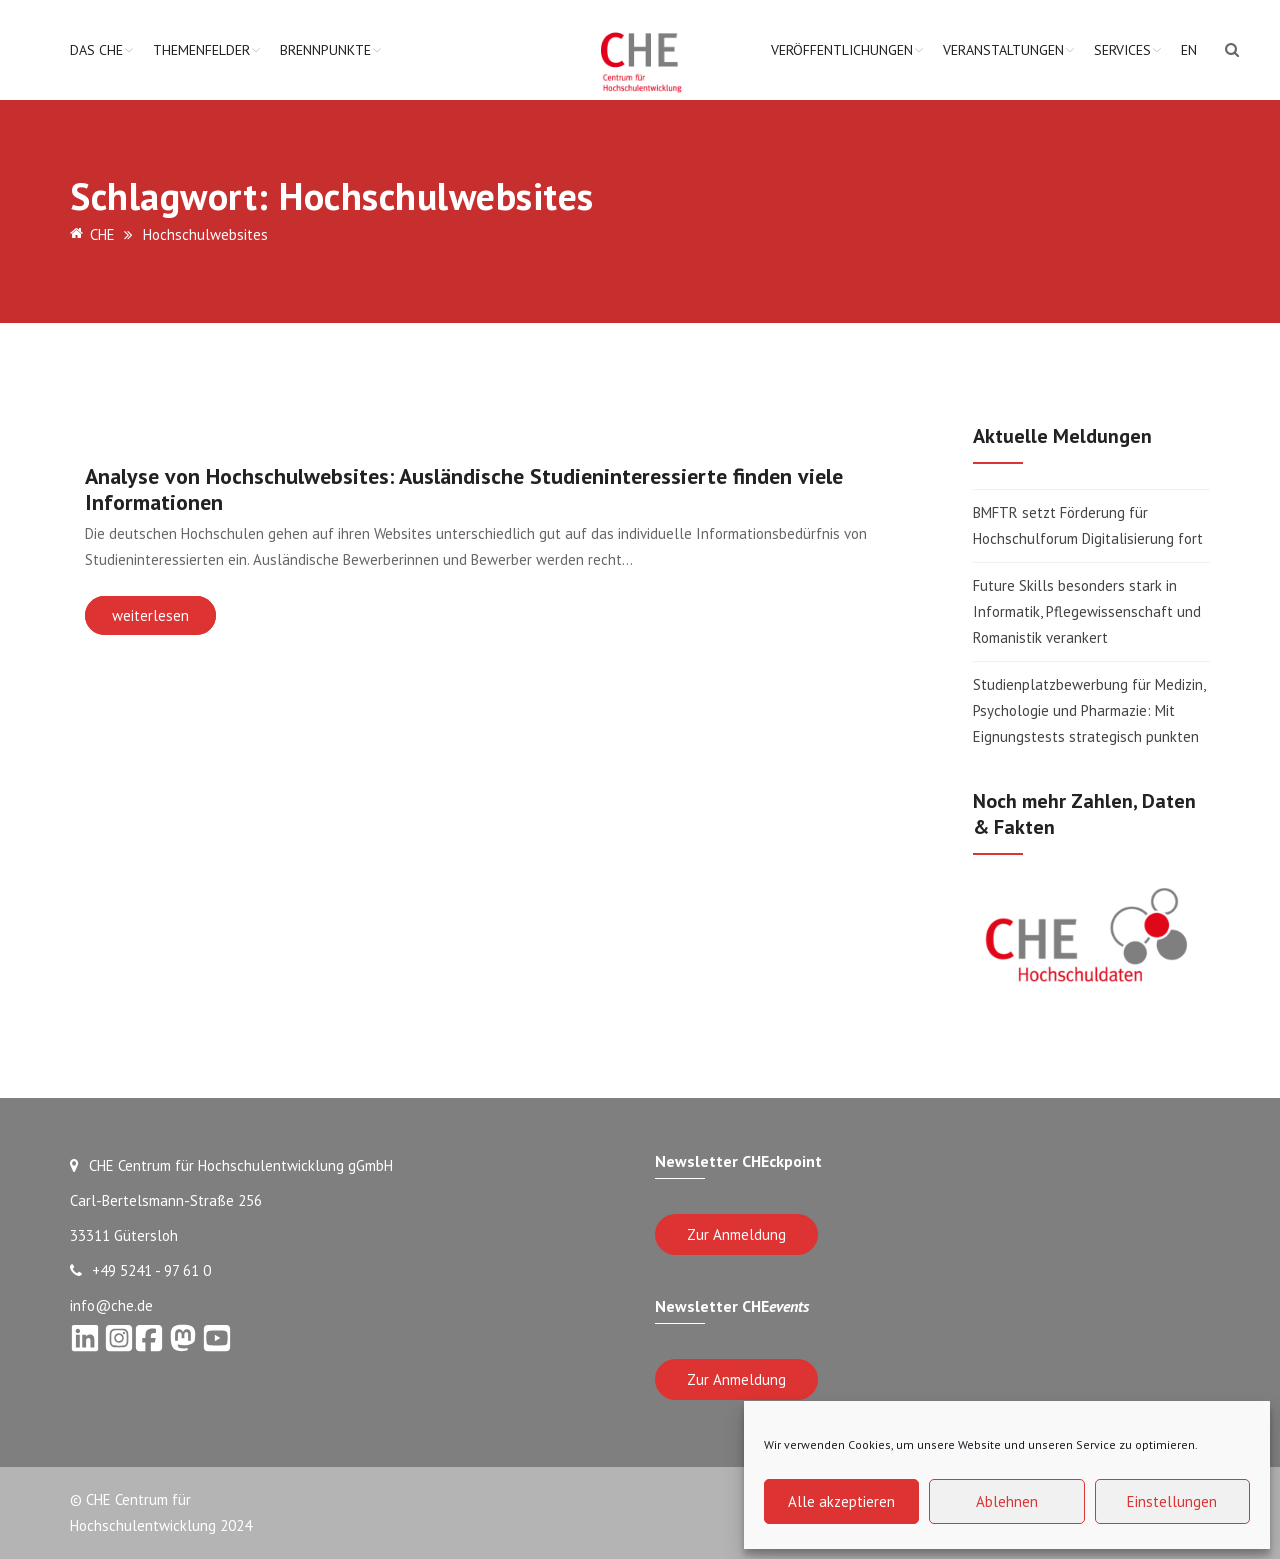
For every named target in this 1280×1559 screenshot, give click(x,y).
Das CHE (96, 50)
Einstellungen (1172, 1501)
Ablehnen (1007, 1501)
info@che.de (111, 1305)
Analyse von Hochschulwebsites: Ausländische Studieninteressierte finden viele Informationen (464, 489)
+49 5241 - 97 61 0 (140, 1270)
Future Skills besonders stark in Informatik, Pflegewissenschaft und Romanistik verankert (1087, 611)
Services (1122, 50)
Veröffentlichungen (842, 50)
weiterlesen (150, 615)
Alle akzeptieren (841, 1501)
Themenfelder (201, 50)
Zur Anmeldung (736, 1234)
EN (1189, 50)
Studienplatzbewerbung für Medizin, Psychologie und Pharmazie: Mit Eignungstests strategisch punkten (1089, 710)
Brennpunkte (325, 50)
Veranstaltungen (1003, 50)
